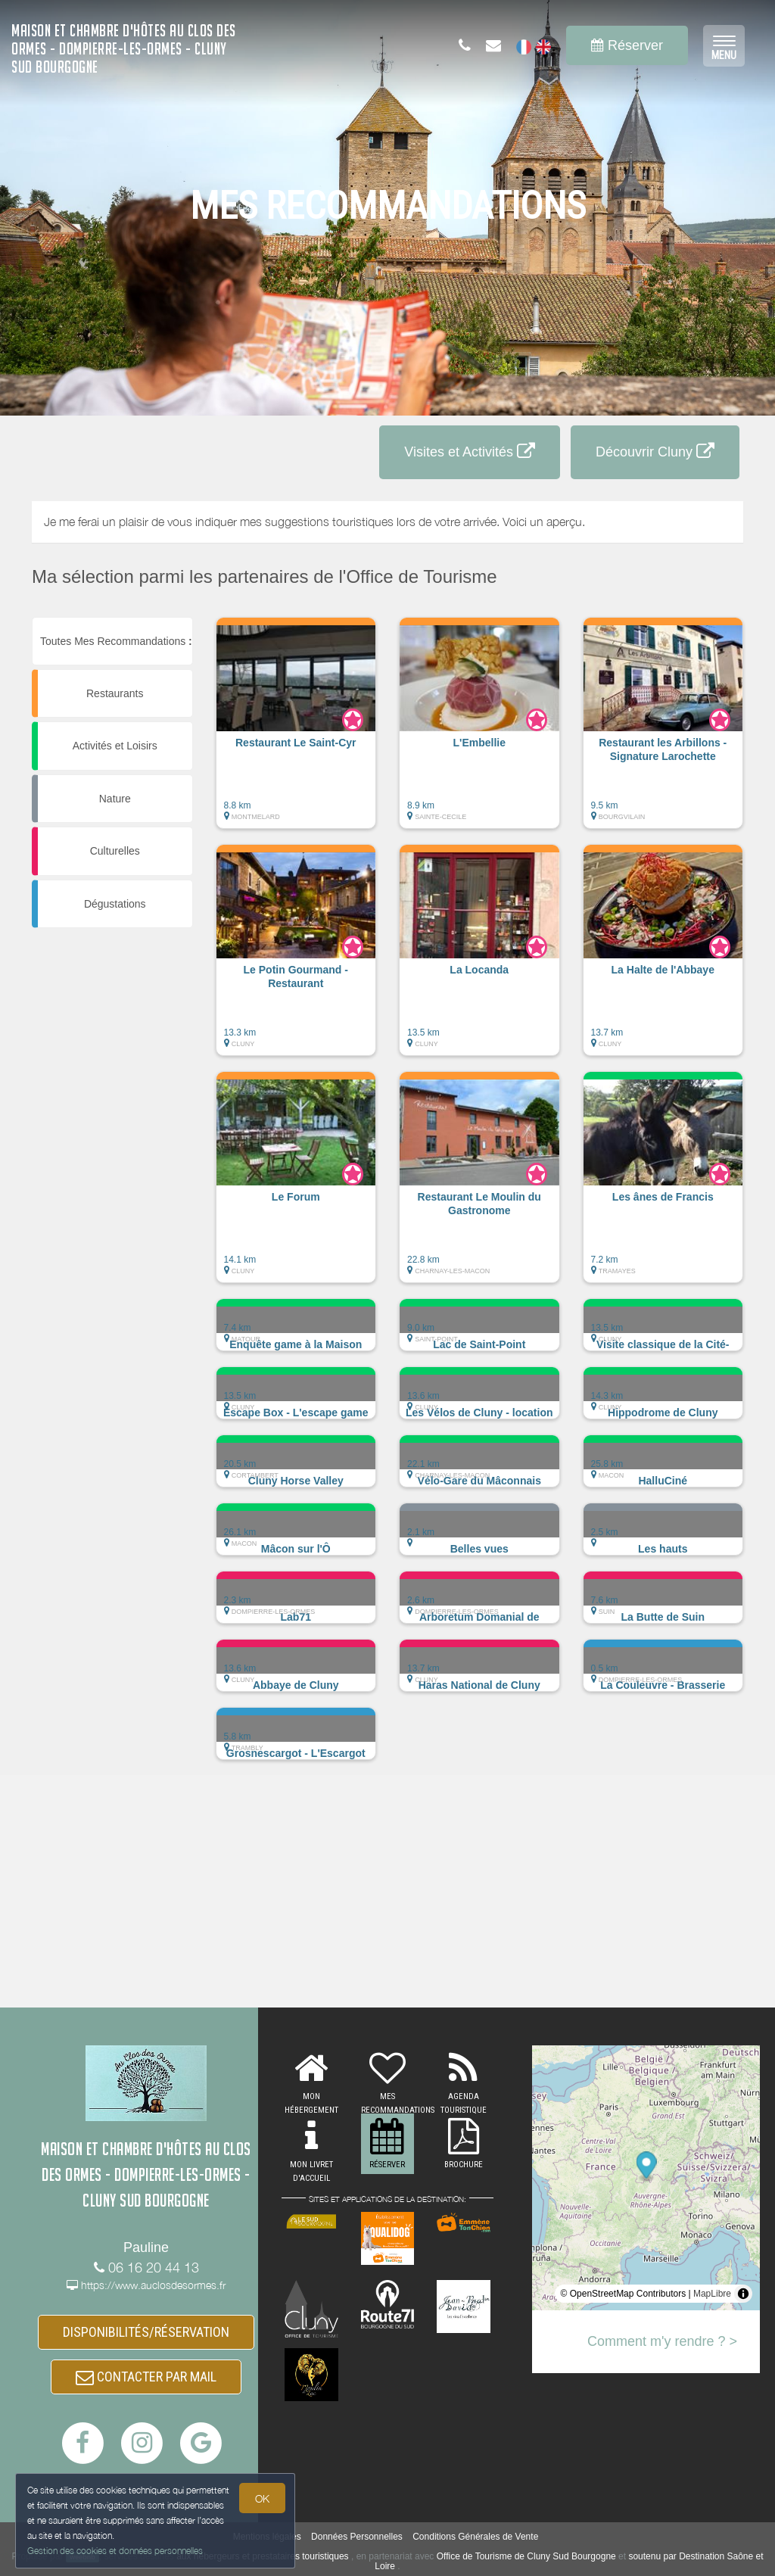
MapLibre (712, 2293)
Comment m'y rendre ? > (662, 2341)
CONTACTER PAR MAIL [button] (146, 2376)
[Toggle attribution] (743, 2294)
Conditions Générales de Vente (475, 2536)
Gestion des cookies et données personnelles (115, 2550)
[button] (296, 730)
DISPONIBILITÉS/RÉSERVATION (146, 2332)
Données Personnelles (357, 2536)
